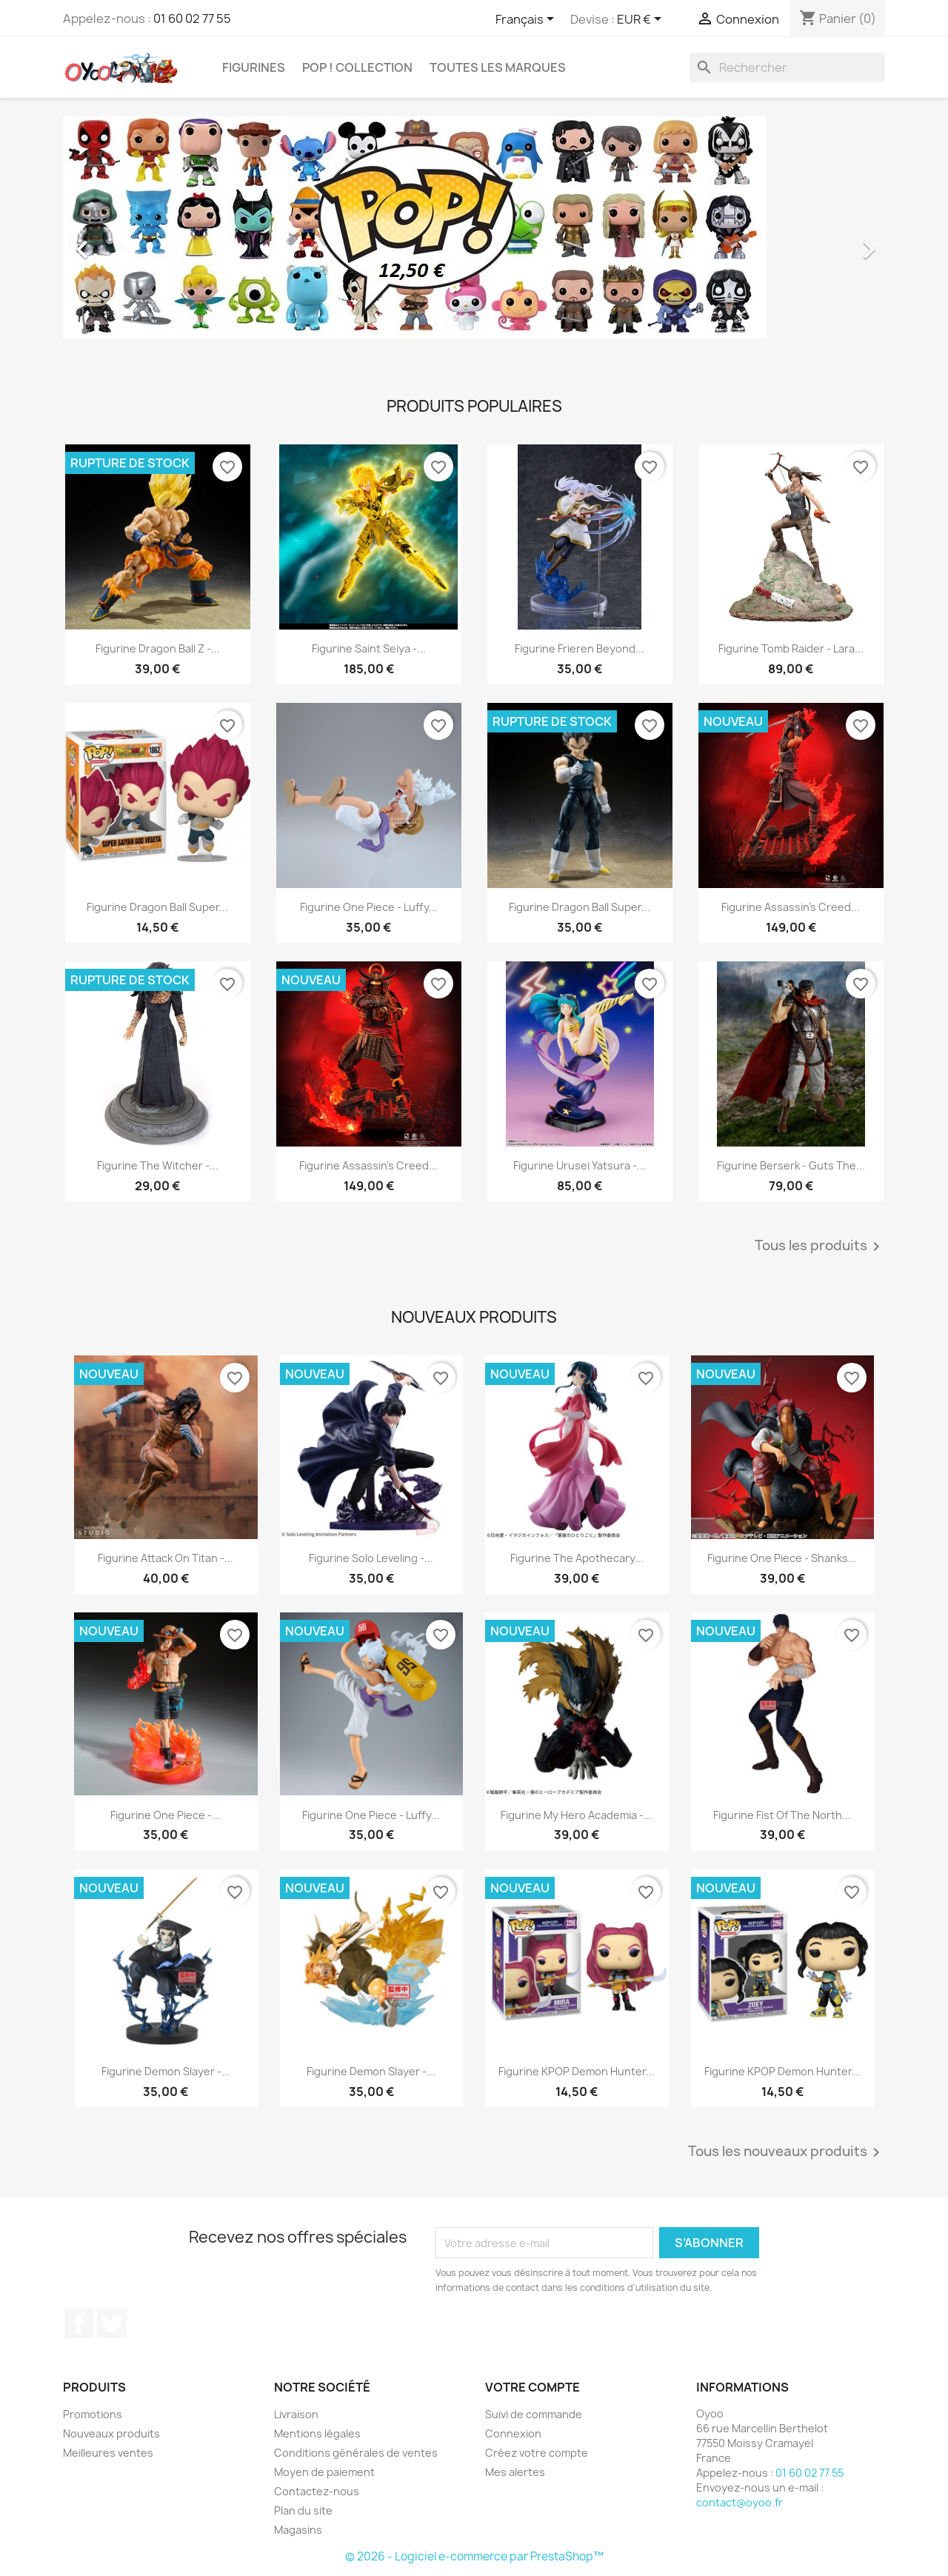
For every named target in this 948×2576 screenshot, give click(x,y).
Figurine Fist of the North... (782, 1815)
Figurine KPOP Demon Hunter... (576, 2071)
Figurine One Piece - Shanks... (782, 1558)
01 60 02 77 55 (192, 18)
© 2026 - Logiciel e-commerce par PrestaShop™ (474, 2556)
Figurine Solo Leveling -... (371, 1558)
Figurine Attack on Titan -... (165, 1558)
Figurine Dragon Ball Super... (157, 907)
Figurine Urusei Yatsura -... (579, 1165)
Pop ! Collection (357, 67)
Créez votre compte (536, 2453)
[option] (474, 242)
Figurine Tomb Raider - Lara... (791, 648)
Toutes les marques (498, 67)
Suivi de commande (533, 2414)
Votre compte (532, 2387)
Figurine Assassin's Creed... (790, 907)
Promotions (92, 2414)
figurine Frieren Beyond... (579, 648)
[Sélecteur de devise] (642, 20)
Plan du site (303, 2510)
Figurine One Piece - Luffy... (369, 907)
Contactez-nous (316, 2491)
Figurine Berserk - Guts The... (791, 1165)
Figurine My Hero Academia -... (576, 1815)
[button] (125, 242)
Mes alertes (515, 2472)
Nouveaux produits (111, 2433)
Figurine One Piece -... (165, 1815)
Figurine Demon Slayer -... (165, 2071)
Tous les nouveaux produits (786, 2152)
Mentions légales (317, 2433)
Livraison (296, 2414)
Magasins (298, 2530)
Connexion (513, 2433)
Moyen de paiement (324, 2472)
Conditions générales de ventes (356, 2453)
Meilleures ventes (108, 2453)
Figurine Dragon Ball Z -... (158, 648)
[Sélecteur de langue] (527, 20)
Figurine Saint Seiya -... (369, 648)
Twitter (112, 2323)
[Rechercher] (787, 67)
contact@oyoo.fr (739, 2502)
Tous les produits (820, 1246)
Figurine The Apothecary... (577, 1558)
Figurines (253, 67)
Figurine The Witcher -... (157, 1165)
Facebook (79, 2323)
